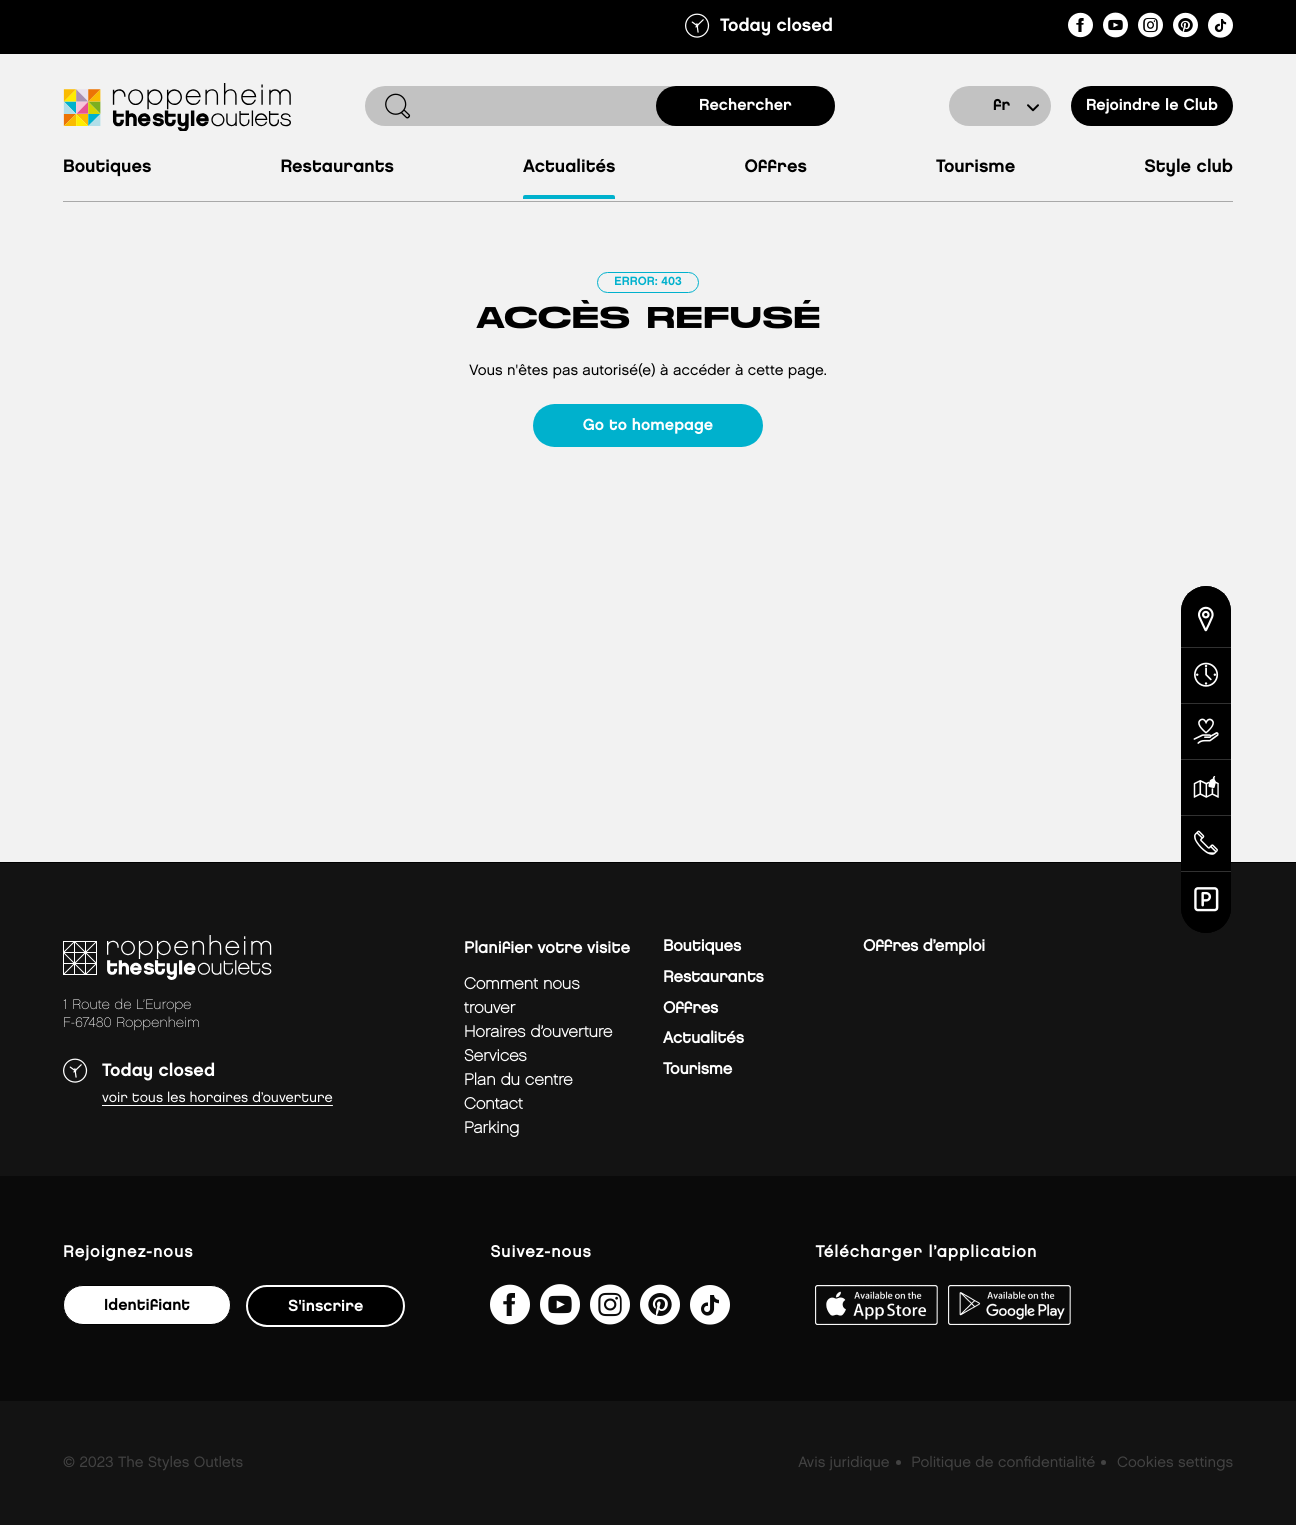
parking (491, 1128)
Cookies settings (1175, 1463)
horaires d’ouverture (538, 1032)
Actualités (569, 167)
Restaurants (337, 167)
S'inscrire (325, 1306)
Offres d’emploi (924, 946)
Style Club (1188, 167)
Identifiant (147, 1305)
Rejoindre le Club (1152, 105)
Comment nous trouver (522, 996)
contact (493, 1104)
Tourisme (975, 167)
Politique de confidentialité (1003, 1463)
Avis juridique (843, 1463)
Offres (775, 167)
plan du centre (518, 1080)
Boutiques (107, 167)
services (495, 1056)
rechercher (745, 105)
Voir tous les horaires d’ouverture (217, 1098)
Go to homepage (648, 425)
